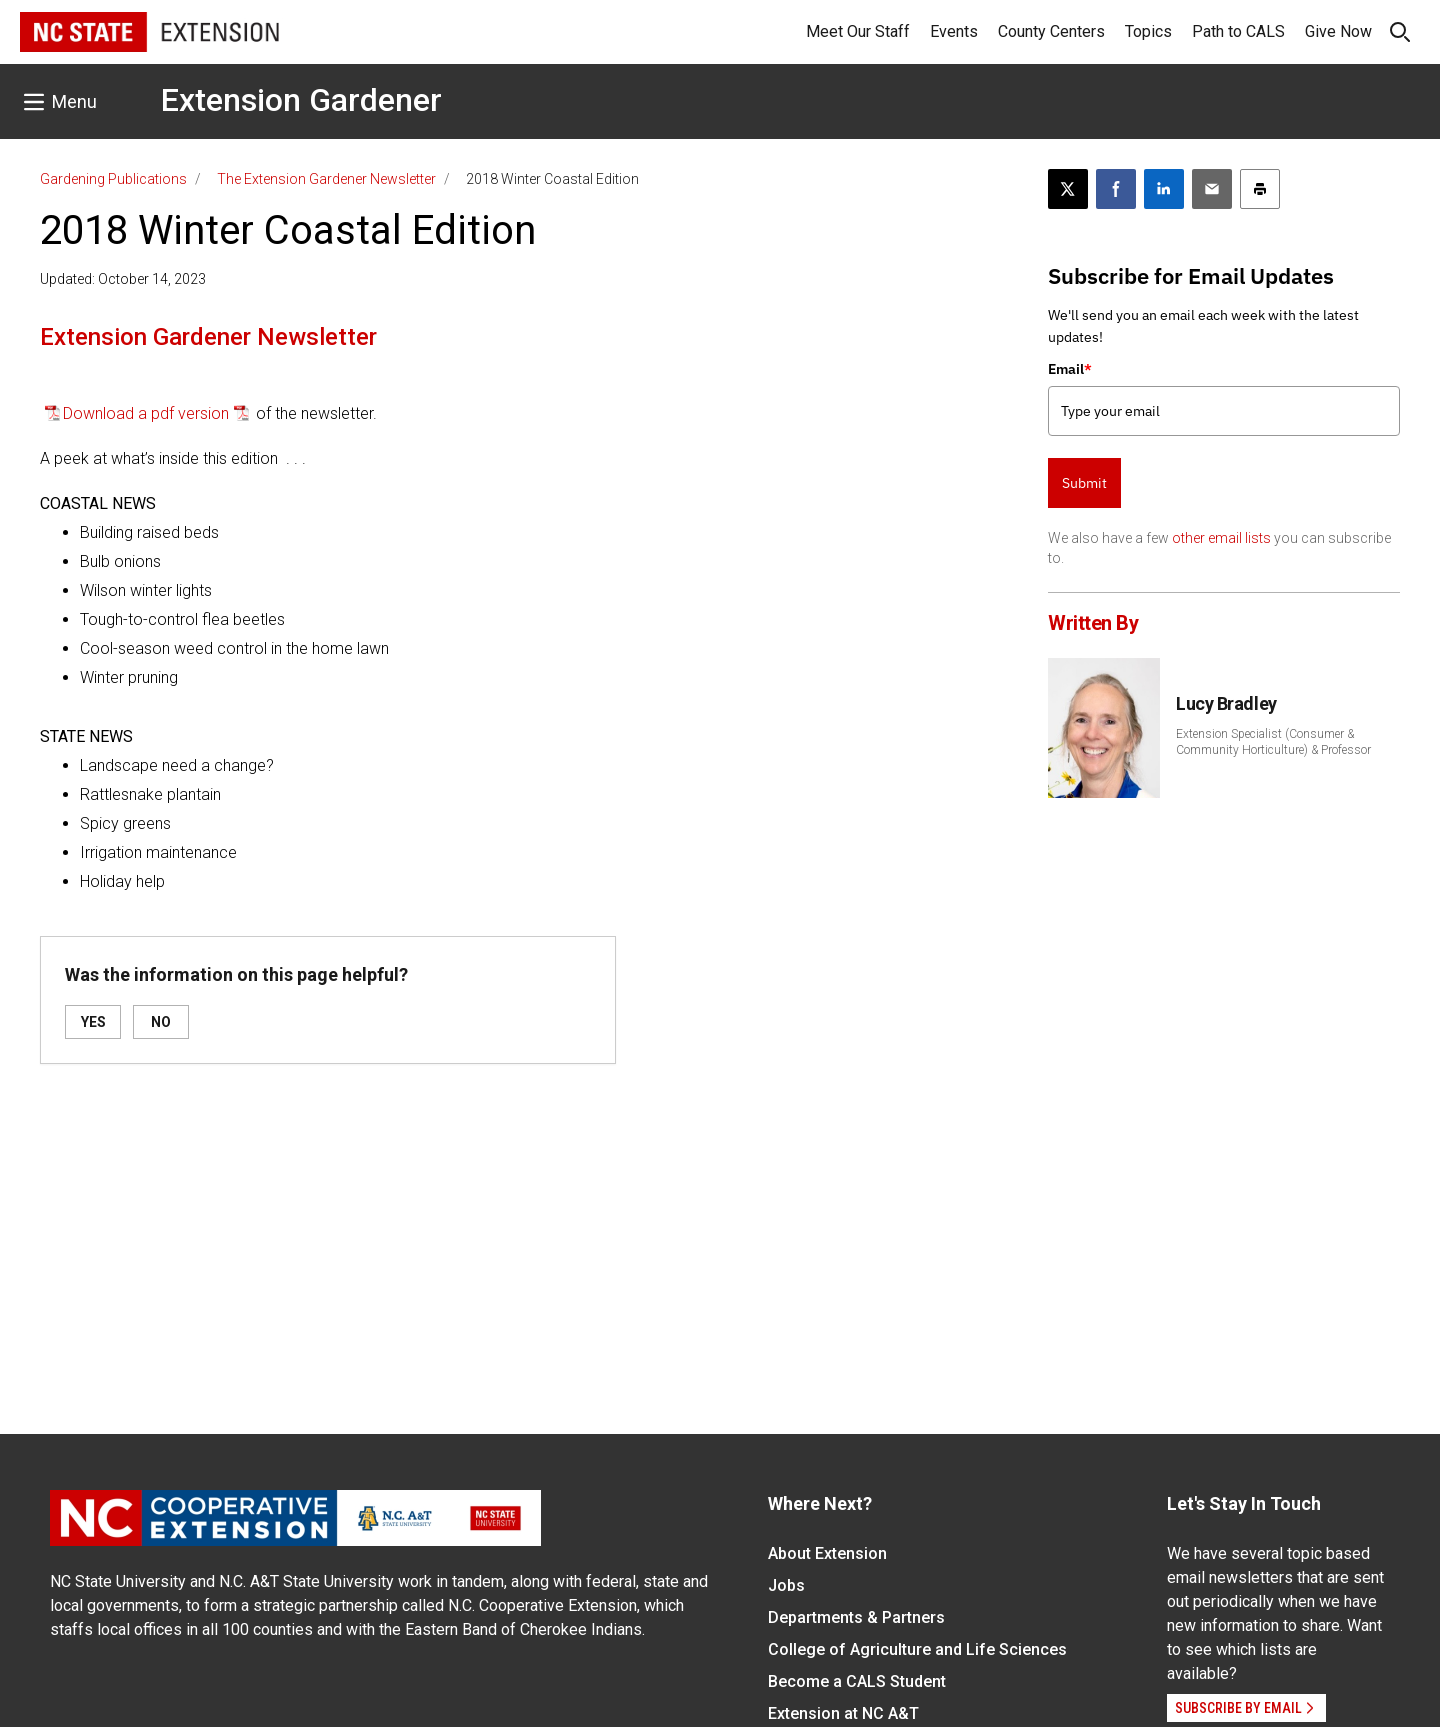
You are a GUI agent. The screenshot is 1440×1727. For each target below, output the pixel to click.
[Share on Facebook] (1116, 189)
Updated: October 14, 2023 (123, 279)
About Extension (827, 1553)
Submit (1084, 483)
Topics (1148, 31)
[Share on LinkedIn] (1164, 189)
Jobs (786, 1585)
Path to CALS (1238, 31)
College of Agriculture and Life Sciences (917, 1649)
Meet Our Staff (858, 31)
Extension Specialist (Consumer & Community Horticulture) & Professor (1273, 742)
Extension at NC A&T (843, 1713)
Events (954, 31)
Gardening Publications (113, 179)
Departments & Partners (856, 1617)
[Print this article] (1260, 189)
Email (1070, 369)
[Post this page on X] (1068, 189)
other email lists (1221, 538)
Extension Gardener (301, 100)
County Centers (1051, 31)
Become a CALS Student (857, 1681)
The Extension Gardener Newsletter (326, 179)
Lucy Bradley (1226, 703)
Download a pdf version (146, 413)
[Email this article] (1212, 189)
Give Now (1338, 31)
